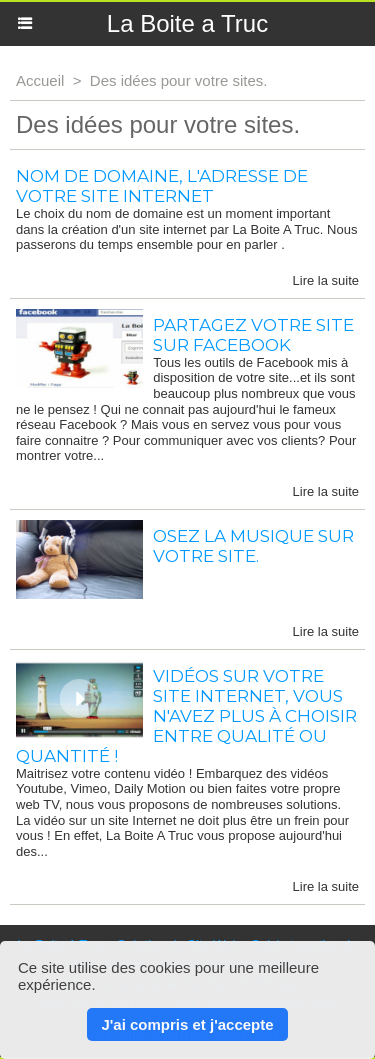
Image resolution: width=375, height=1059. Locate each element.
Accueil (40, 80)
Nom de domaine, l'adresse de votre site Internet (162, 186)
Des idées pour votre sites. (179, 80)
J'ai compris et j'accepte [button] (187, 1024)
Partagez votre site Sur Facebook (253, 335)
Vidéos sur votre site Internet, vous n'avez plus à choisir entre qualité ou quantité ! (186, 716)
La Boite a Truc (187, 23)
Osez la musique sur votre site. (253, 546)
